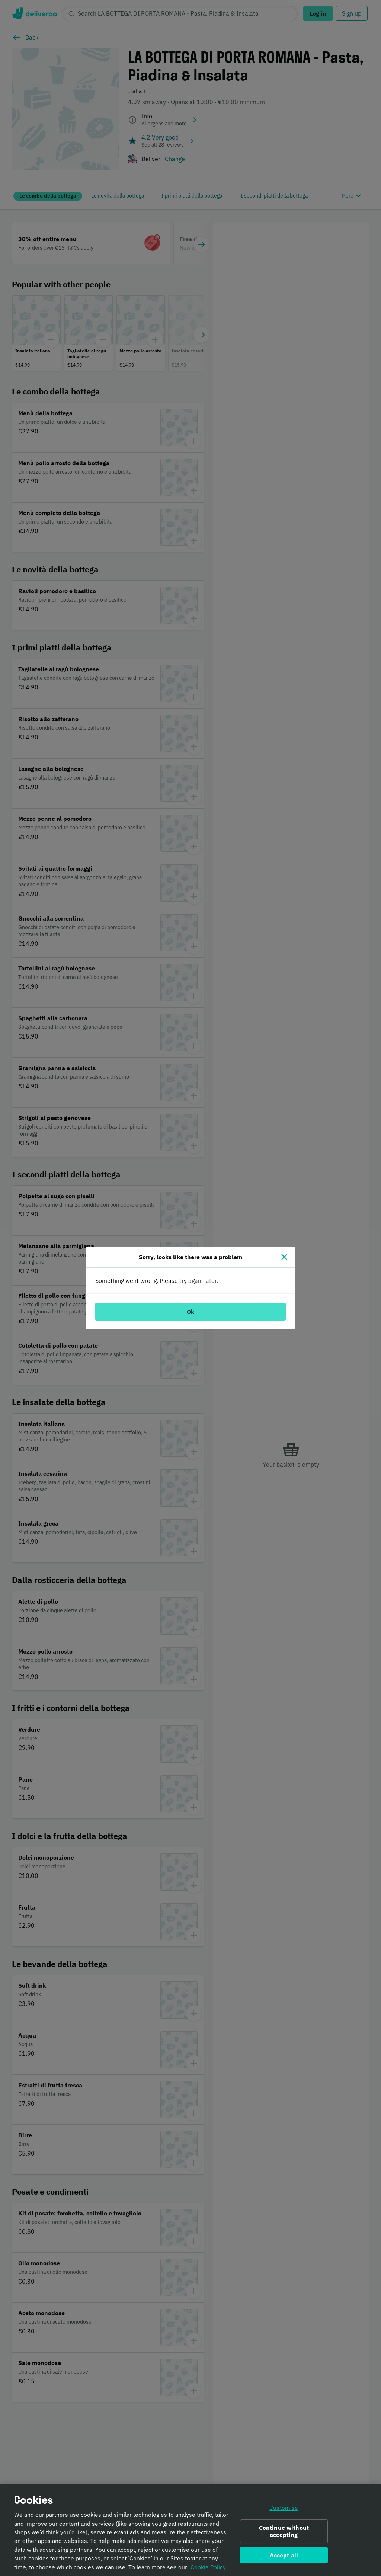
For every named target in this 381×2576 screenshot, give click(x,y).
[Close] (284, 1256)
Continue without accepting (284, 2534)
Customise (283, 2510)
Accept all (284, 2557)
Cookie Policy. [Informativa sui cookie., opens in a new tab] (208, 2569)
